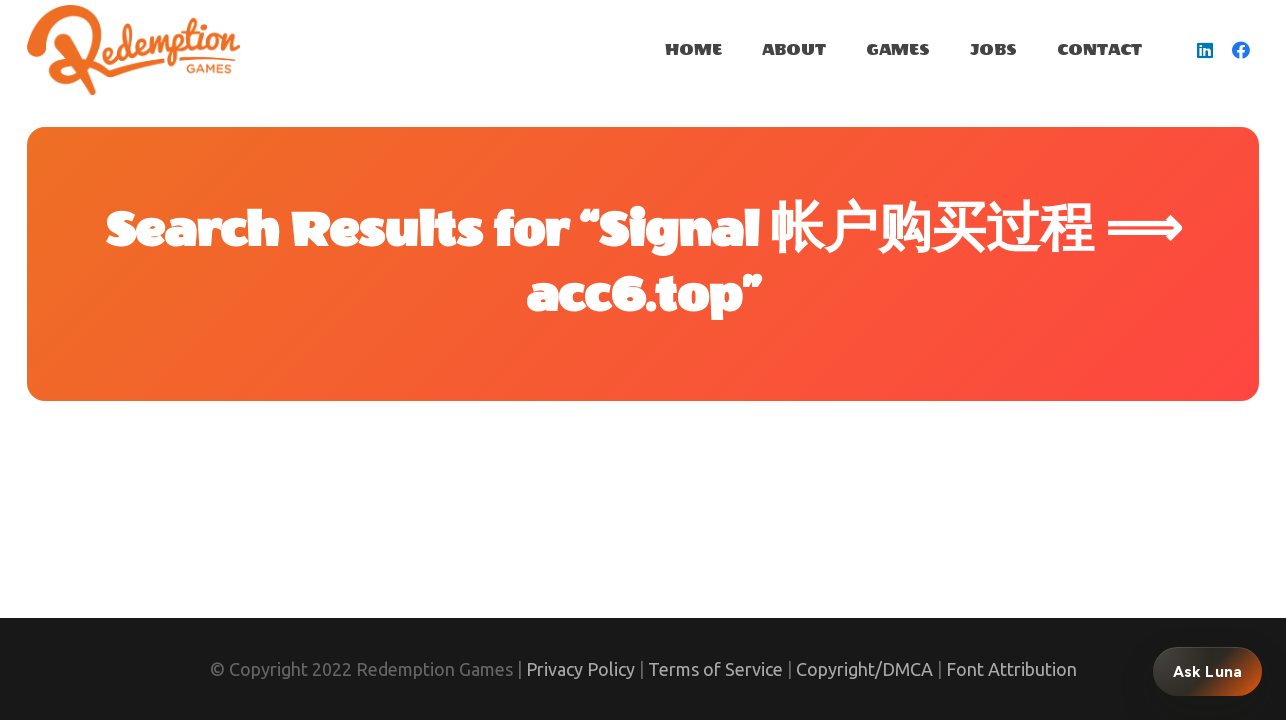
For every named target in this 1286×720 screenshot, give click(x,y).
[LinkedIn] (1205, 50)
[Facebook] (1241, 50)
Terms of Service (715, 669)
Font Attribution (1011, 669)
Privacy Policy (580, 669)
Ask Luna (1207, 671)
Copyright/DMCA (864, 669)
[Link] (133, 50)
